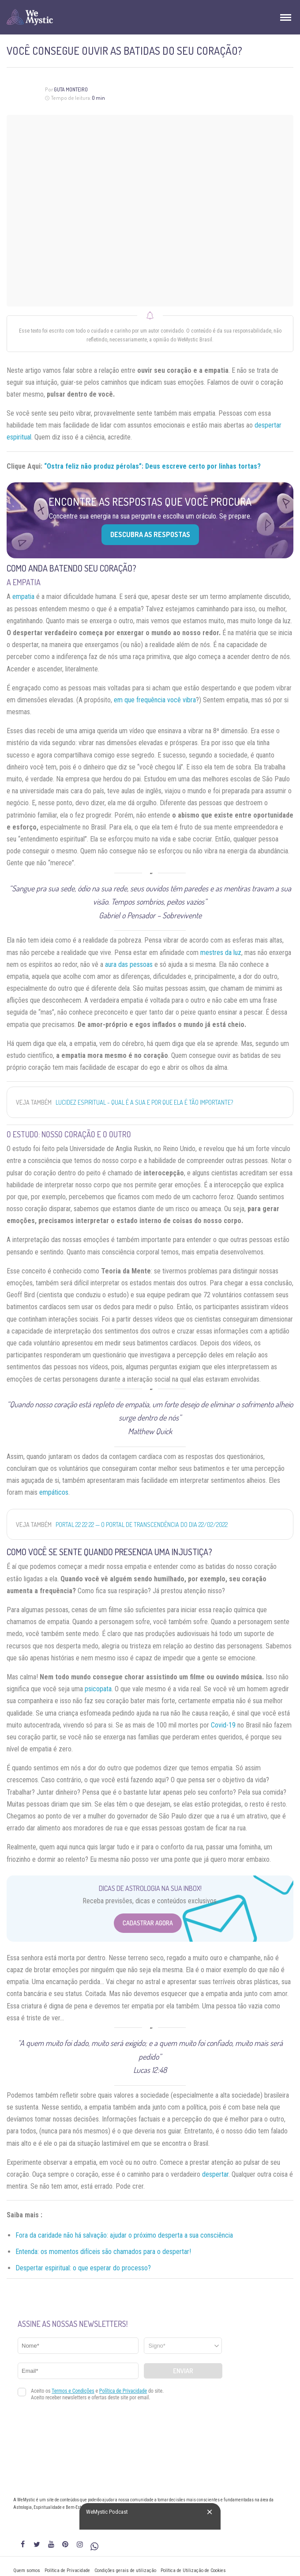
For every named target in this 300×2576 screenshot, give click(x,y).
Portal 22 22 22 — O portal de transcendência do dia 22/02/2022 (142, 1524)
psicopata (98, 1689)
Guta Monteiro (71, 89)
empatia (23, 596)
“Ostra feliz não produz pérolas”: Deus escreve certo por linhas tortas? (152, 466)
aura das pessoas (129, 964)
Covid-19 (223, 1725)
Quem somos (26, 2570)
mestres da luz (220, 952)
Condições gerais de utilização (125, 2570)
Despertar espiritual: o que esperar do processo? (83, 2268)
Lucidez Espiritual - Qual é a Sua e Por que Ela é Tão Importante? (144, 1102)
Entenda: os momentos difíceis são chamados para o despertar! (103, 2251)
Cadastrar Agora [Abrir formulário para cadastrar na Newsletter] (148, 1923)
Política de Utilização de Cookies (193, 2570)
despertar (215, 2174)
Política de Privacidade (67, 2570)
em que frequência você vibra (155, 700)
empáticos (53, 1492)
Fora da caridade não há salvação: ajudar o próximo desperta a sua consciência (124, 2235)
